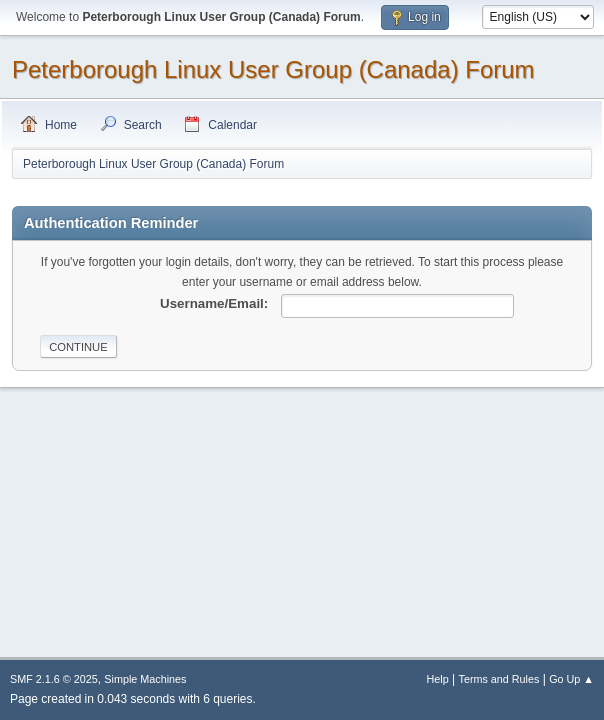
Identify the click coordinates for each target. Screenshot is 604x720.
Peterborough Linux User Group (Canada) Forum (273, 69)
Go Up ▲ (571, 679)
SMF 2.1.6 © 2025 (54, 679)
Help (438, 679)
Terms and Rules (499, 679)
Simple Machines (145, 679)
